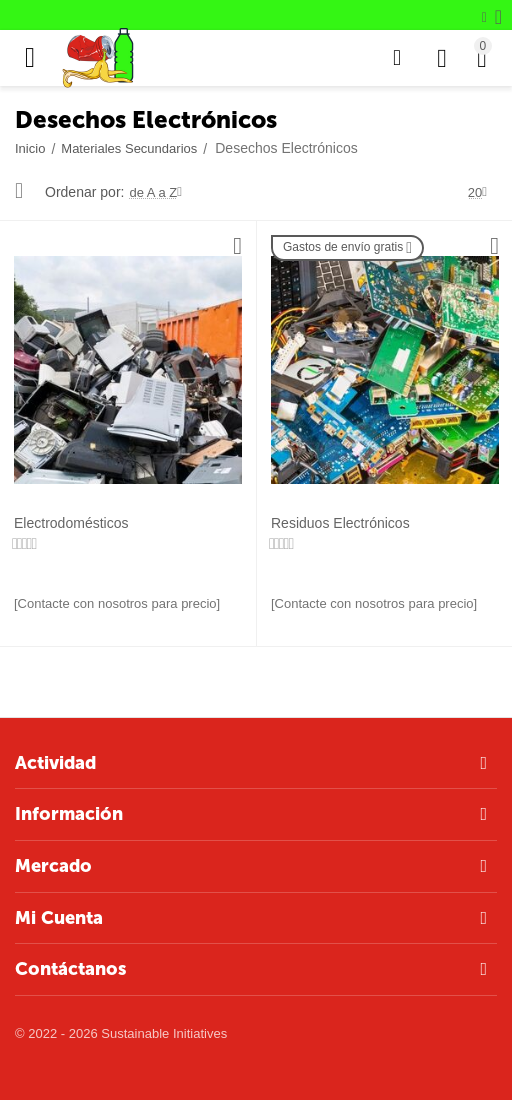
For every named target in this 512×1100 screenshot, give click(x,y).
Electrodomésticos (71, 523)
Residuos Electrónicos (340, 523)
